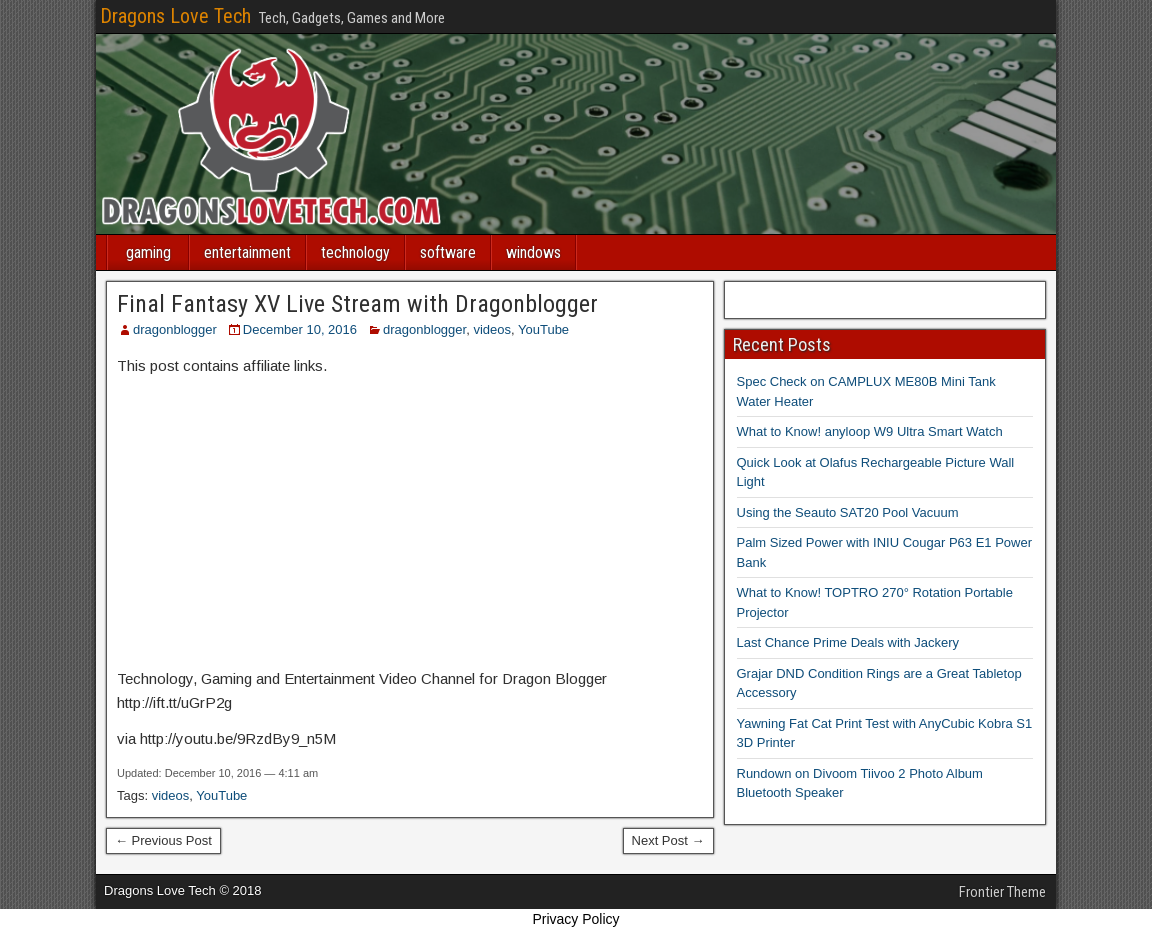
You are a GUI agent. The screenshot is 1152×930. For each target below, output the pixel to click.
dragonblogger (175, 329)
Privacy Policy (575, 919)
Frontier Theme (1002, 892)
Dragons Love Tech (175, 16)
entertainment (247, 252)
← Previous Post (163, 840)
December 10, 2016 (300, 329)
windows (533, 252)
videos (492, 329)
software (448, 252)
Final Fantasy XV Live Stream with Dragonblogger (357, 304)
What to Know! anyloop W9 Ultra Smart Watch (870, 431)
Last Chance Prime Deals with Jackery (848, 642)
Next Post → (668, 840)
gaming (148, 252)
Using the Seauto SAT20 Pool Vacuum (848, 512)
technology (355, 252)
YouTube (543, 329)
